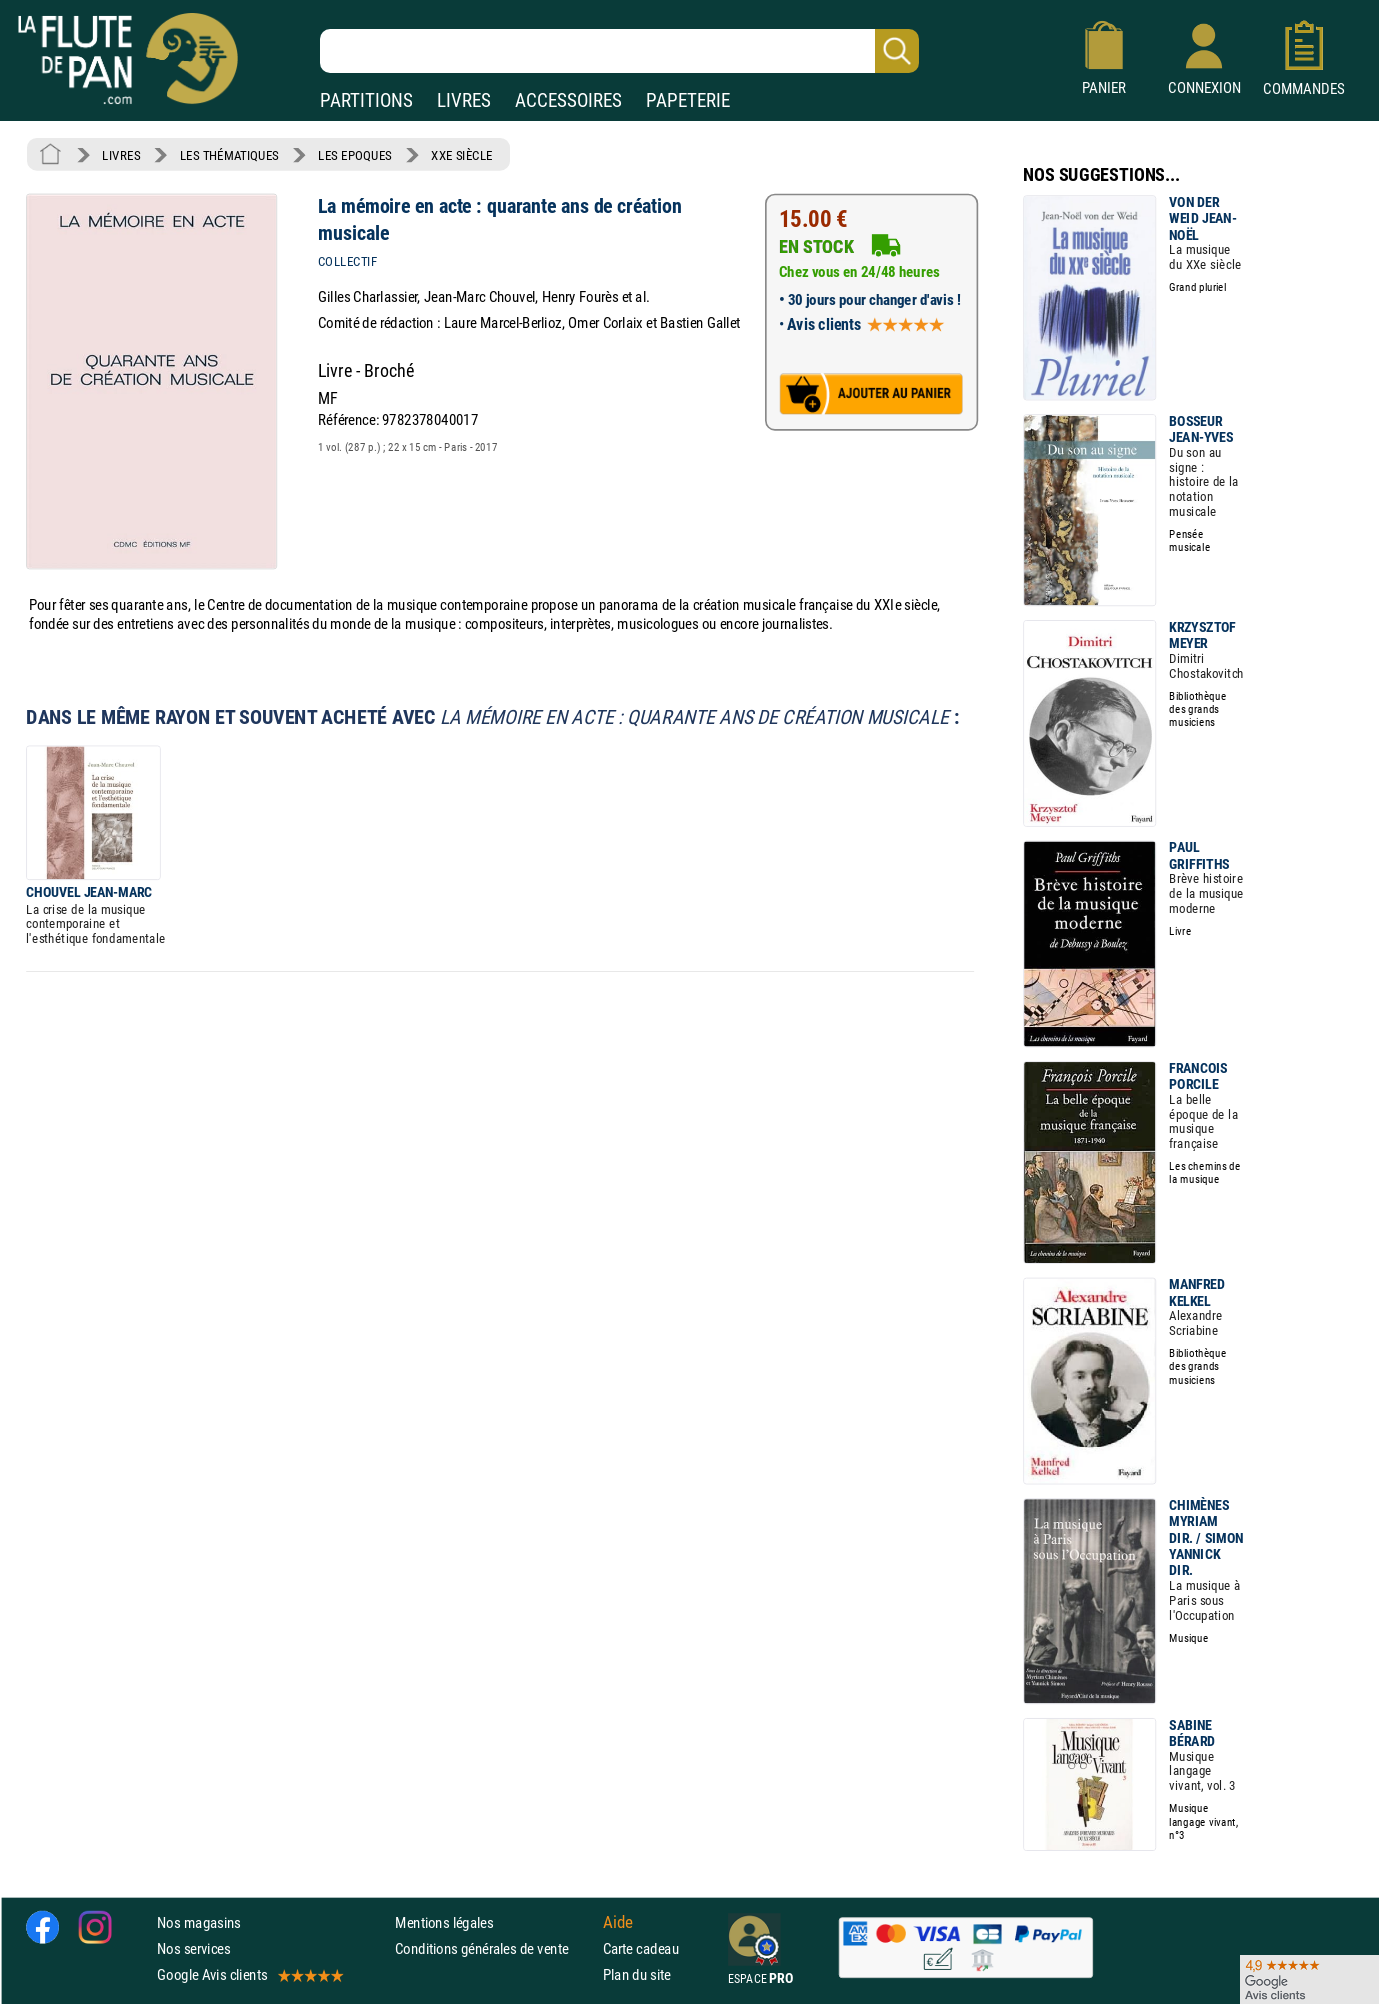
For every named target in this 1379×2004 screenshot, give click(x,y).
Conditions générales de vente (494, 1949)
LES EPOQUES (355, 155)
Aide (618, 1923)
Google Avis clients (249, 1975)
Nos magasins (199, 1922)
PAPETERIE (688, 100)
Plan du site (637, 1975)
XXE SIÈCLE (461, 155)
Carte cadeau (641, 1949)
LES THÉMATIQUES (229, 155)
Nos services (193, 1949)
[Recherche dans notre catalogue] (619, 51)
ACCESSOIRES (568, 100)
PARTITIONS (366, 100)
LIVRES (464, 100)
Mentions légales (444, 1922)
